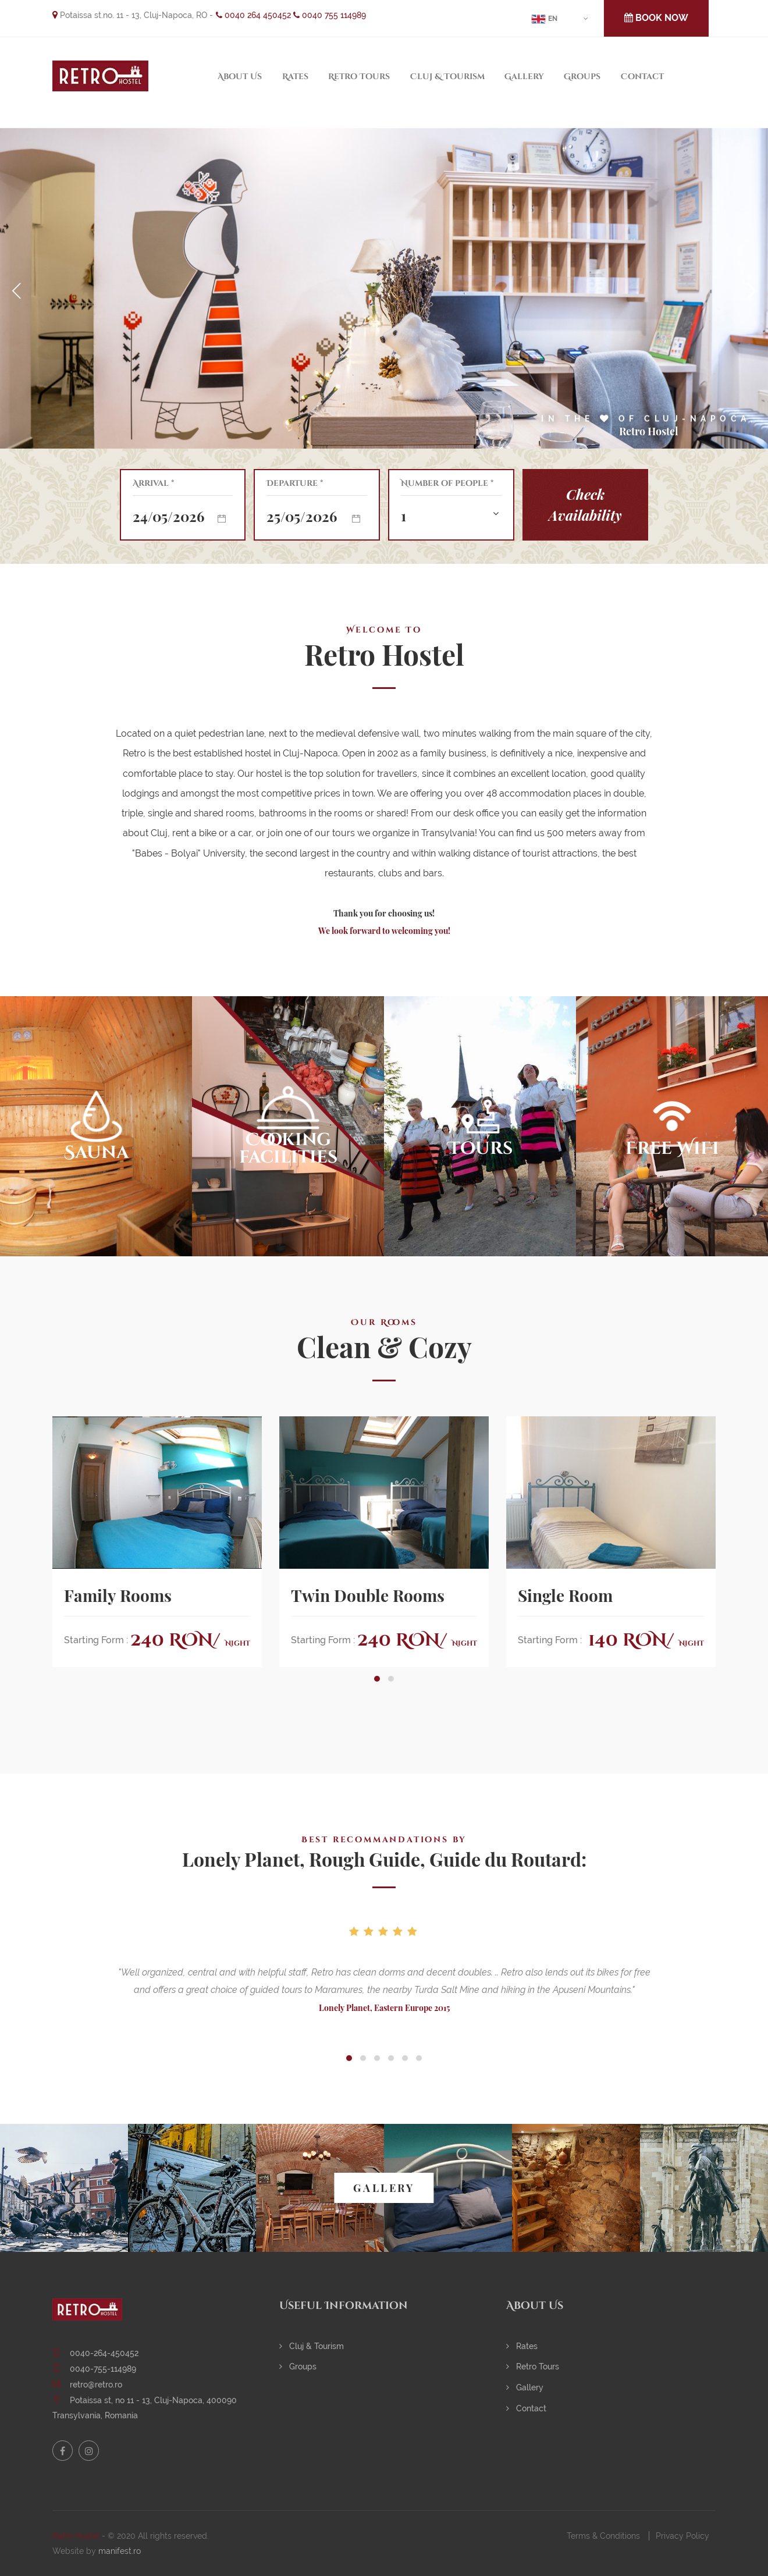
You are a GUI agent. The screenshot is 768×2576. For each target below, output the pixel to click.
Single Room (565, 1595)
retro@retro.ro (96, 2384)
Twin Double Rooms (368, 1595)
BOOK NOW (656, 17)
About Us (240, 76)
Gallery (524, 76)
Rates (295, 76)
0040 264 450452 (253, 15)
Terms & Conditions (603, 2536)
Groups (582, 76)
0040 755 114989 (329, 15)
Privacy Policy (682, 2536)
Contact (642, 76)
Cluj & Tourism (447, 76)
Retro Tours (359, 76)
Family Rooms (118, 1595)
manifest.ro (119, 2551)
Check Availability (585, 504)
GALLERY (383, 2188)
